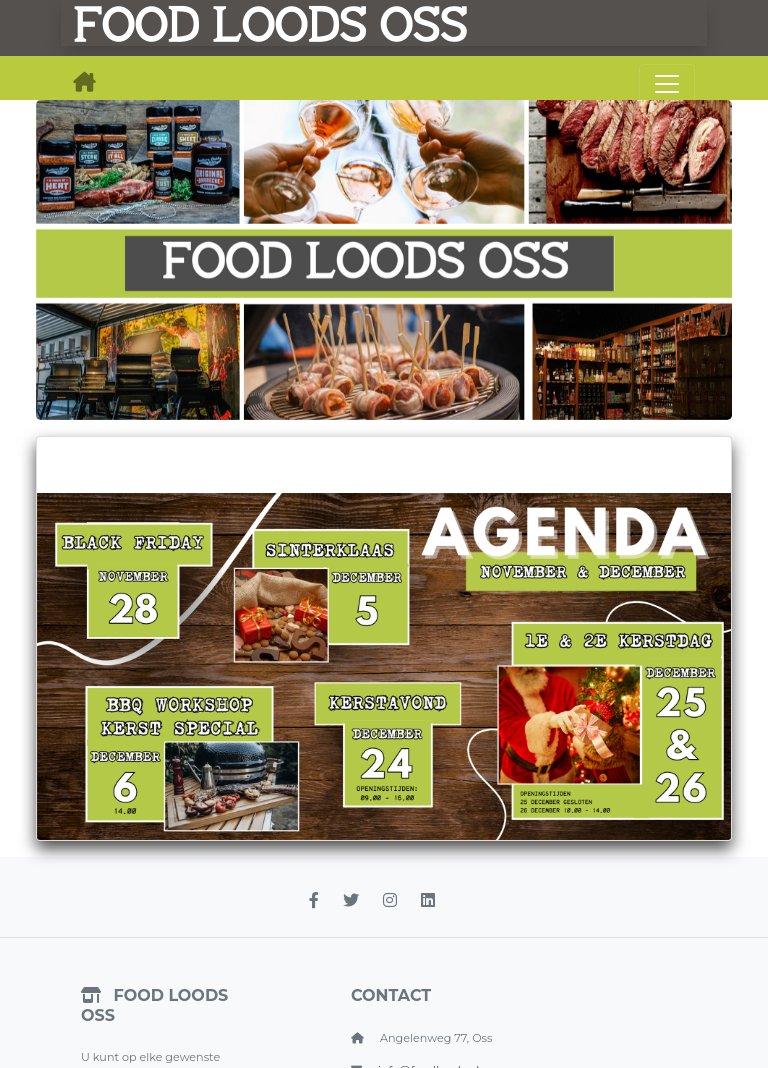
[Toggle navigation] (667, 84)
